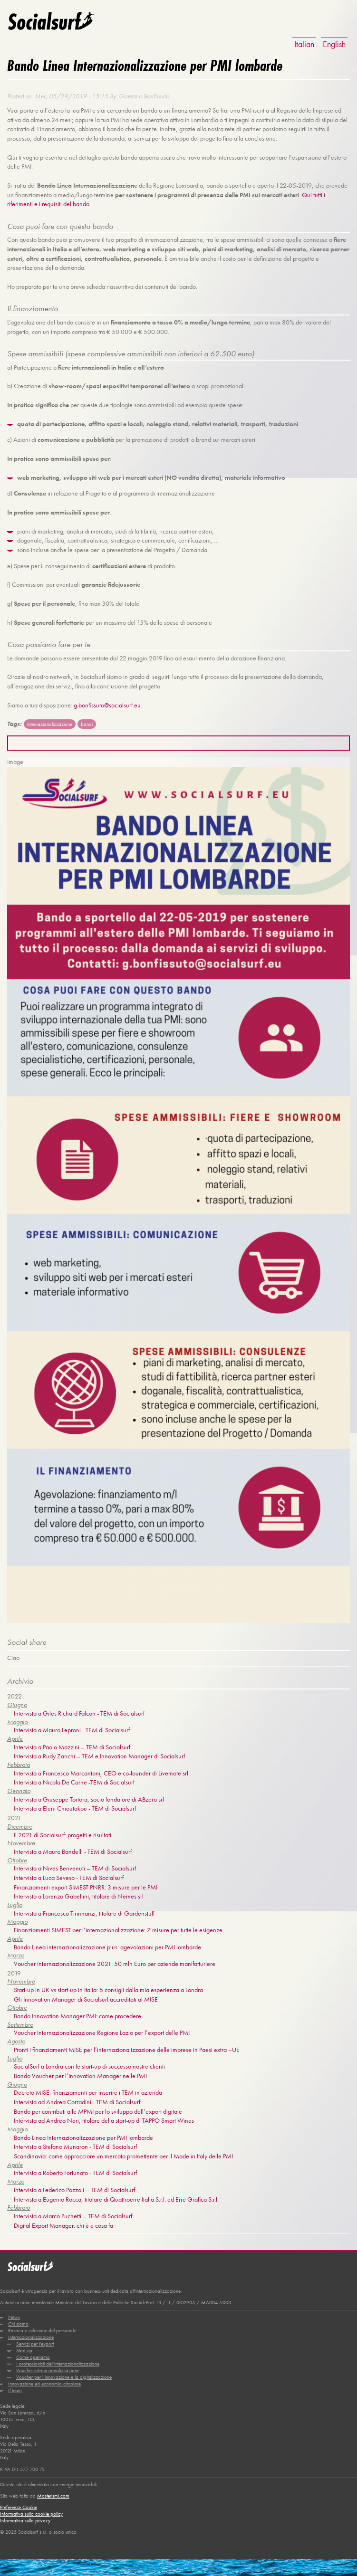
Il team (15, 2386)
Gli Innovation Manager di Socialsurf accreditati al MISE (86, 1996)
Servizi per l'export (35, 2340)
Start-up (24, 2346)
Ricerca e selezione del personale (42, 2326)
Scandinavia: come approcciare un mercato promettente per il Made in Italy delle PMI (123, 2152)
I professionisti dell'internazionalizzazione (57, 2360)
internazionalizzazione (49, 722)
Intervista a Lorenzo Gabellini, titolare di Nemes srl (79, 1893)
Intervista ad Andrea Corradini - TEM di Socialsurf (77, 2099)
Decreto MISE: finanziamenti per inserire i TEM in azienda (88, 2089)
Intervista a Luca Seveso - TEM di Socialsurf (69, 1875)
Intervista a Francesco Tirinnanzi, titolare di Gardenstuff (84, 1911)
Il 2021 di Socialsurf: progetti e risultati (62, 1832)
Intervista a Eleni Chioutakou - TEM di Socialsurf (75, 1806)
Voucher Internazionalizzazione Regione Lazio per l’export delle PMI (102, 2030)
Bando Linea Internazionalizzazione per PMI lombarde (83, 2134)
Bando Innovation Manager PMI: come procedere (77, 2013)
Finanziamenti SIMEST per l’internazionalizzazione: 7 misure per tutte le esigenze (118, 1927)
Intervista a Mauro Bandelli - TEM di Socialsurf (73, 1849)
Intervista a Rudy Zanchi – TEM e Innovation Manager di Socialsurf (99, 1754)
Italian (304, 43)
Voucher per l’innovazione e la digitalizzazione (64, 2373)
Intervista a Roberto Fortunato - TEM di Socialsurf (75, 2170)
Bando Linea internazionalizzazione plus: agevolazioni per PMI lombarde (107, 1944)
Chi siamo (18, 2320)
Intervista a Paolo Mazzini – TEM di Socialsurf (72, 1745)
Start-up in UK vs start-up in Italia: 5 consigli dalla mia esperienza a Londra (108, 1987)
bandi (87, 722)
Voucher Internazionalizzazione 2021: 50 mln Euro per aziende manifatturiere (114, 1961)
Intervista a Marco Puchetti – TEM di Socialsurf (73, 2212)
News (14, 2313)
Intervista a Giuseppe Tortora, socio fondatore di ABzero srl (89, 1797)
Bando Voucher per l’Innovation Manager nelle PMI (80, 2073)
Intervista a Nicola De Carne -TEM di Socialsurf (74, 1780)
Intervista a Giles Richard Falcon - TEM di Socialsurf (79, 1711)
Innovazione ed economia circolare (44, 2379)
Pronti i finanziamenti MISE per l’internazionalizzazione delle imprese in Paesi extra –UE (127, 2046)
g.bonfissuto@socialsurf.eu (107, 703)
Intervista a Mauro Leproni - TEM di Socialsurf (72, 1728)
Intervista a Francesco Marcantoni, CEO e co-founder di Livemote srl (101, 1771)
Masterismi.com (53, 2491)
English (334, 43)
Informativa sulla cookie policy (31, 2509)
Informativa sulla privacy (25, 2516)
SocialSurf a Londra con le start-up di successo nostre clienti (89, 2063)
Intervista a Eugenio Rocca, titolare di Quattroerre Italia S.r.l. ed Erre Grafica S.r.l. (116, 2196)
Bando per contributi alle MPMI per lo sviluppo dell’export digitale (98, 2108)
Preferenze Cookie (18, 2503)
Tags (13, 722)
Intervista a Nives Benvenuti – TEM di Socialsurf (75, 1866)
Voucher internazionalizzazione (47, 2366)
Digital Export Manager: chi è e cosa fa (63, 2221)
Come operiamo (33, 2353)
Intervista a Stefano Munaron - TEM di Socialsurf (75, 2143)
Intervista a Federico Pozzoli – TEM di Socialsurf (74, 2186)
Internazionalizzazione (31, 2333)
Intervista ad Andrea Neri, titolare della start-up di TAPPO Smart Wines (104, 2117)
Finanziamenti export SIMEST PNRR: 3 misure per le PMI (85, 1884)
